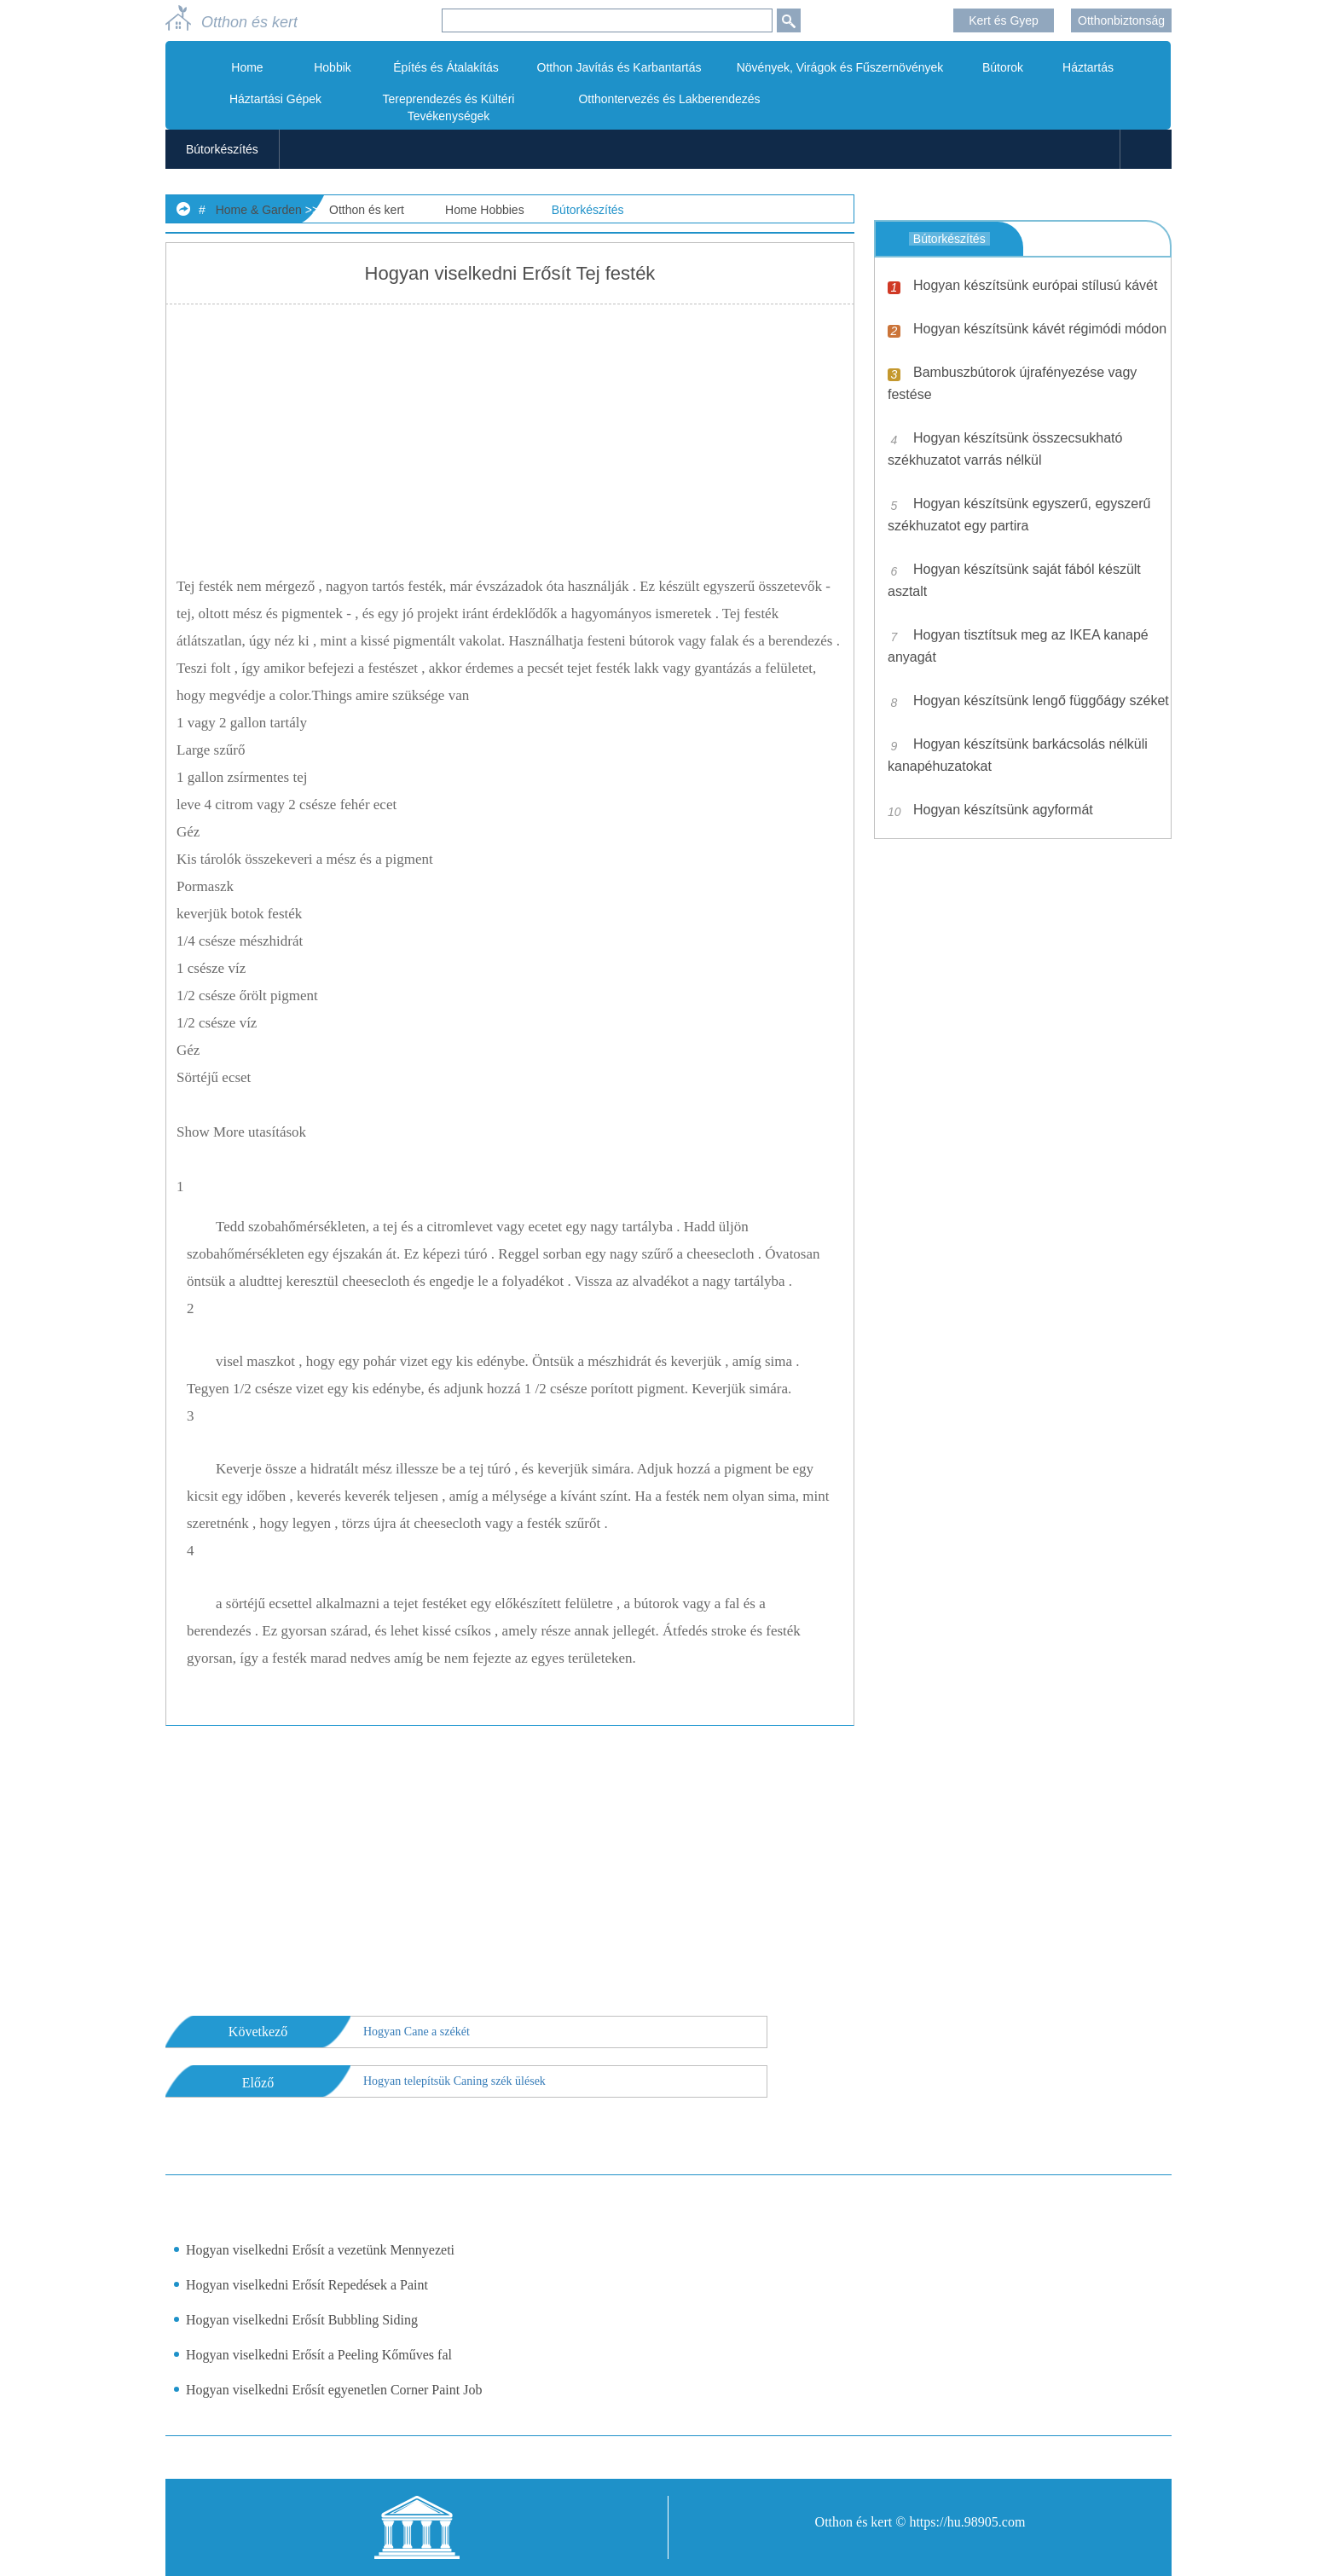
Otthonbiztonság (1121, 20)
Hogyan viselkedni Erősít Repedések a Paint (307, 2285)
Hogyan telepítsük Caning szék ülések (454, 2081)
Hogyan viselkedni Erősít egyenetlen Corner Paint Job (334, 2389)
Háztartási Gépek (275, 99)
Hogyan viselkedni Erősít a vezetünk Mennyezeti (320, 2250)
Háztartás (1088, 67)
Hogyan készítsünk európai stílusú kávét (1035, 285)
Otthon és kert (366, 210)
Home (247, 67)
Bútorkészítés (222, 149)
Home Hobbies (484, 210)
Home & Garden (259, 210)
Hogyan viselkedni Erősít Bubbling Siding (302, 2320)
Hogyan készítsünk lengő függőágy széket (1041, 700)
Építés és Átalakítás (446, 67)
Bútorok (1002, 67)
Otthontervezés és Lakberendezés (669, 99)
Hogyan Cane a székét (416, 2031)
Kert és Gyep (1004, 20)
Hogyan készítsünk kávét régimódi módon (1039, 328)
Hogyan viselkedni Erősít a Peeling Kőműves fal (319, 2354)
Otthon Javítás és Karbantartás (619, 67)
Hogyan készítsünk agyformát (1003, 809)
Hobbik (332, 67)
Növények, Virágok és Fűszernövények (840, 67)
